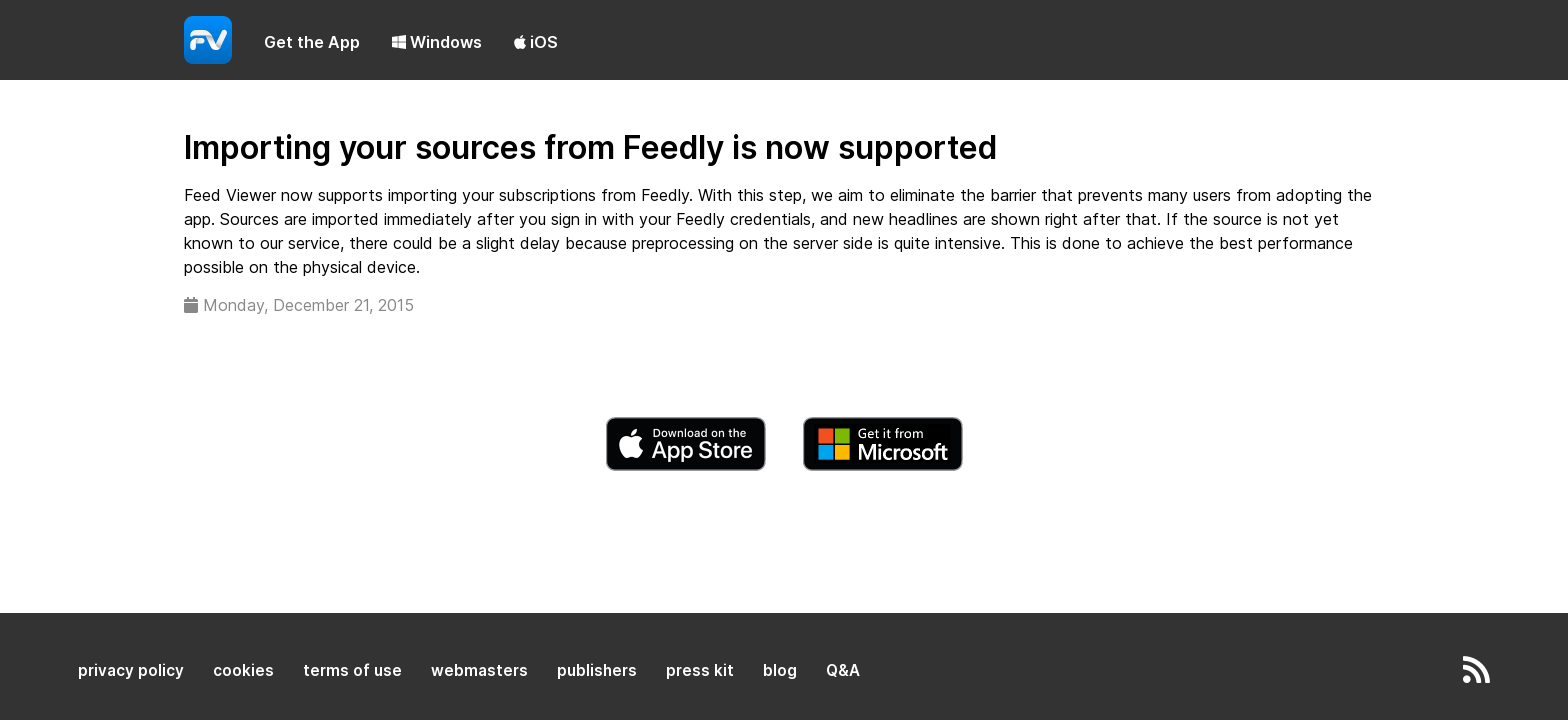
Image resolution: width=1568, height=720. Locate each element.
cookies (243, 670)
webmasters (479, 670)
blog (780, 670)
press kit (700, 670)
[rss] (1476, 675)
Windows (437, 42)
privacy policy (131, 670)
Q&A (843, 670)
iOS (536, 42)
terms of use (352, 670)
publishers (597, 670)
